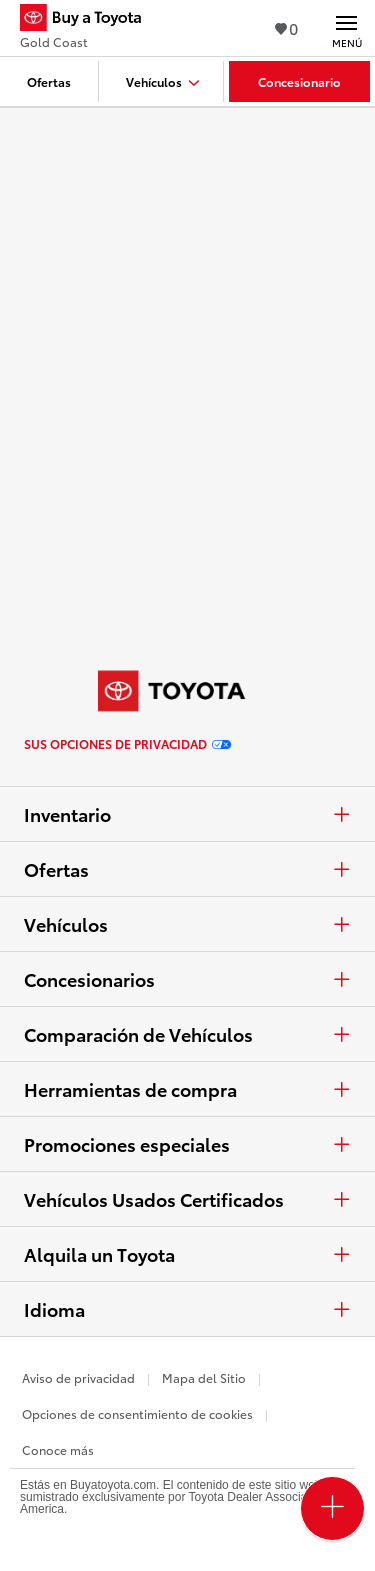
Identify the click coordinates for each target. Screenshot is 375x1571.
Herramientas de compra (187, 1089)
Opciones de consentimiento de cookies (137, 1413)
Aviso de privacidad (78, 1377)
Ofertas (187, 869)
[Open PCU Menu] (332, 1508)
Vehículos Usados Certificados (187, 1199)
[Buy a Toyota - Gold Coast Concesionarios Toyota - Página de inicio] (89, 20)
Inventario (187, 814)
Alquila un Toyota (187, 1254)
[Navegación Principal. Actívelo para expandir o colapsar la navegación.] (346, 28)
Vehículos (187, 924)
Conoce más (58, 1449)
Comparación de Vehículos (187, 1034)
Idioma (187, 1309)
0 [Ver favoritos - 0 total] (286, 27)
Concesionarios (187, 979)
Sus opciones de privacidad (127, 744)
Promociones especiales (187, 1144)
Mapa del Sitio (204, 1377)
